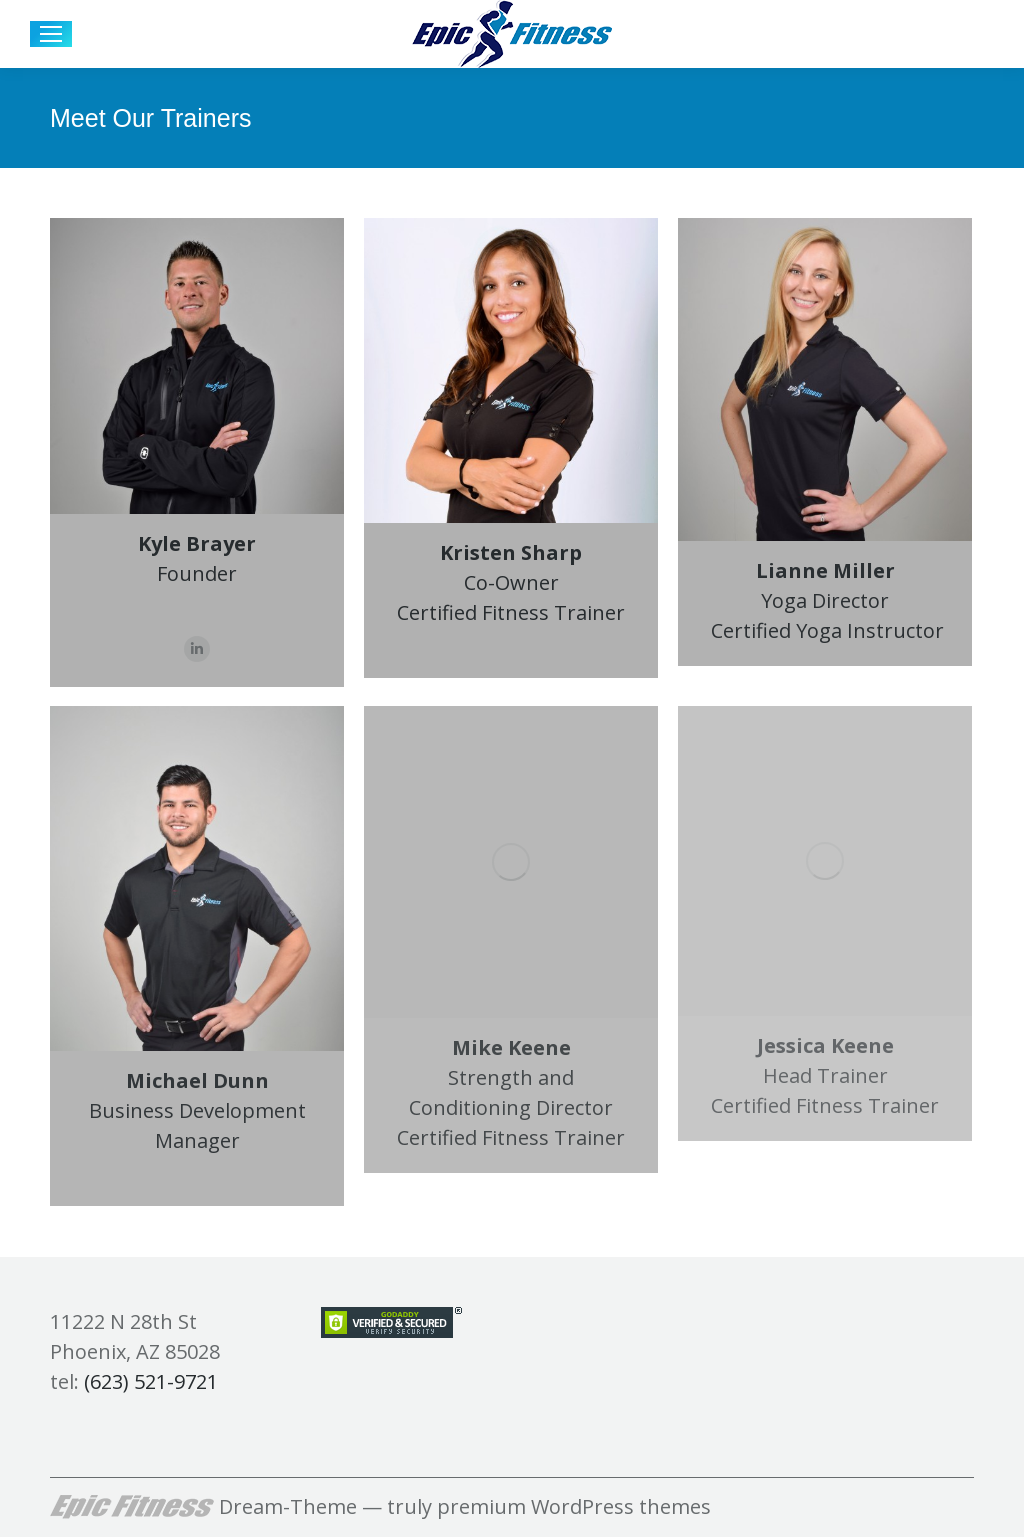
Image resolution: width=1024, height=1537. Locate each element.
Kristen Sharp (511, 552)
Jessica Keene (825, 1045)
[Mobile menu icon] (51, 34)
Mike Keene (511, 1047)
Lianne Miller (825, 570)
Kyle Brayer (197, 543)
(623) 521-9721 (151, 1381)
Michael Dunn (197, 1080)
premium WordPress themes (574, 1506)
